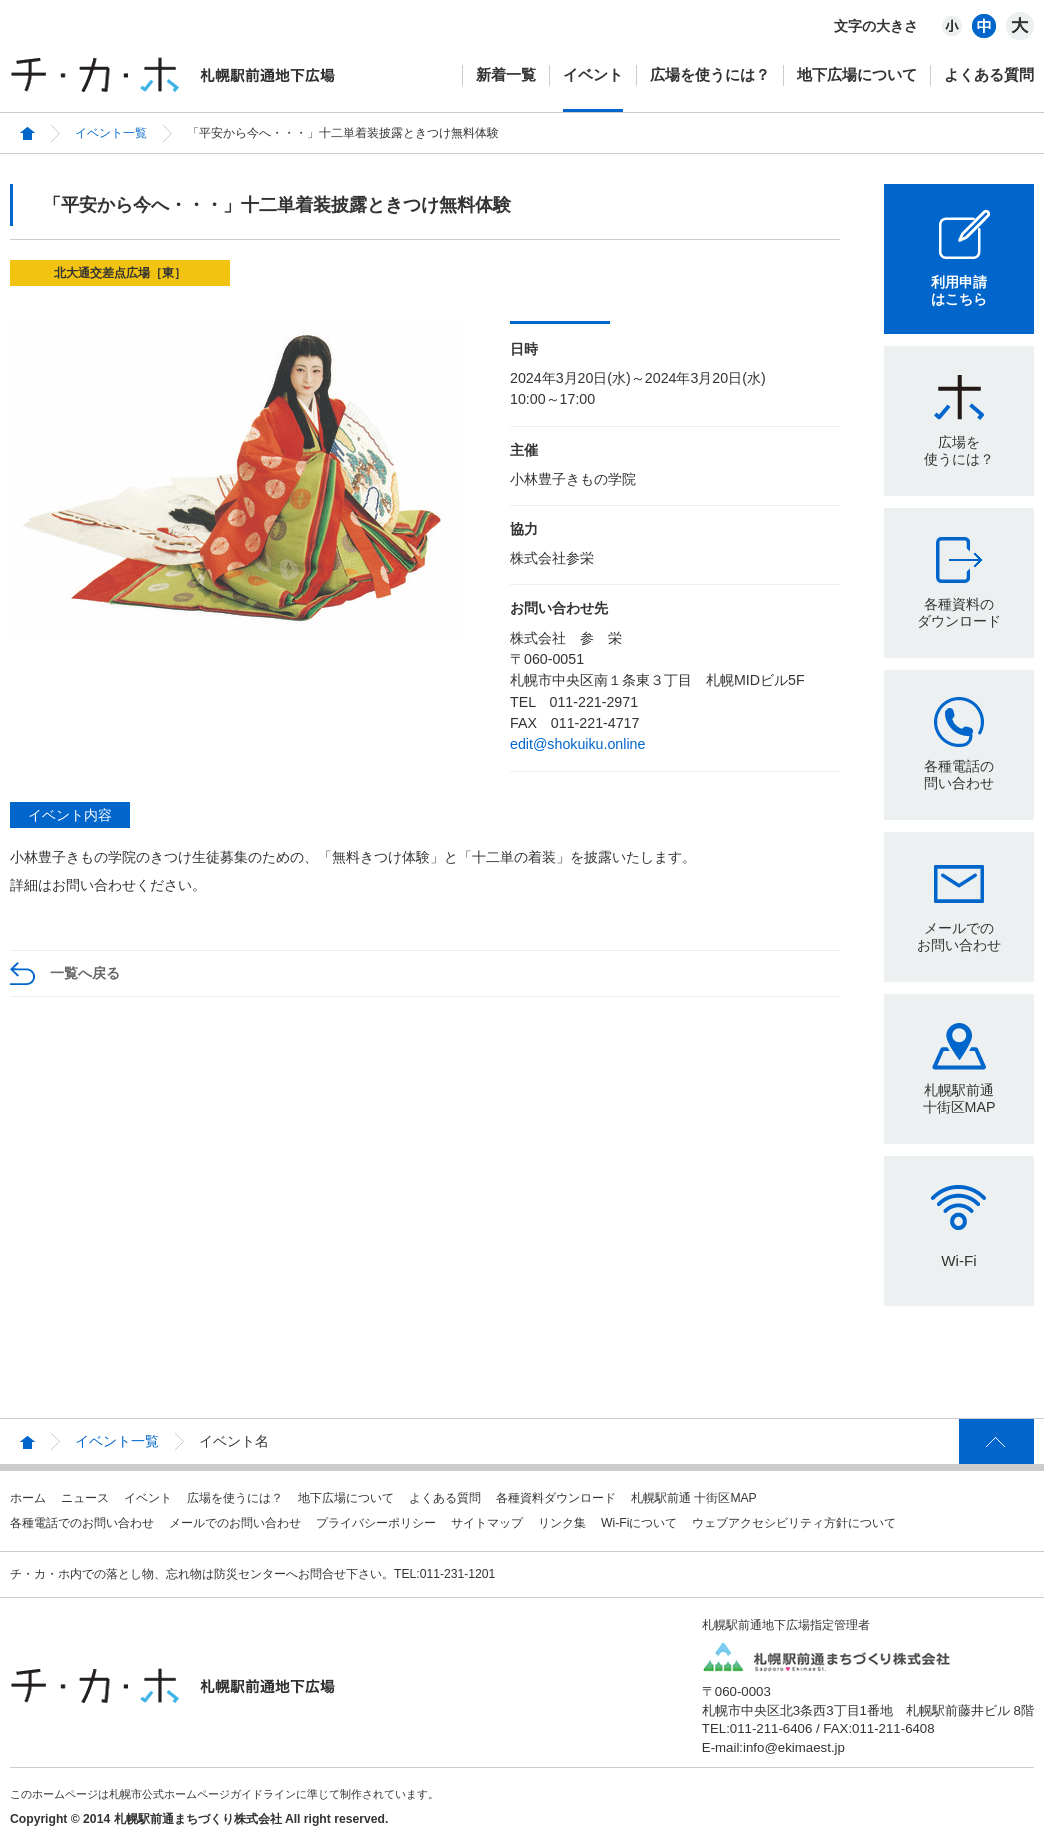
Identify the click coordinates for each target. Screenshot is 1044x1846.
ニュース (85, 1498)
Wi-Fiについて (639, 1523)
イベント (593, 74)
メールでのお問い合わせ (959, 936)
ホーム (28, 1498)
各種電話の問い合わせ (959, 774)
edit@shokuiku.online (577, 744)
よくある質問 (989, 74)
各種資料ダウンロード (556, 1498)
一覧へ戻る (85, 973)
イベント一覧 (111, 133)
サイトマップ (487, 1523)
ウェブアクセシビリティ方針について (794, 1523)
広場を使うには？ (710, 74)
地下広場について (857, 74)
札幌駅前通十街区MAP (959, 1098)
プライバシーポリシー (376, 1523)
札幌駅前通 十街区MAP (694, 1498)
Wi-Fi (958, 1260)
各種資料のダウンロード (959, 612)
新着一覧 (506, 74)
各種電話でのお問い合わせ (82, 1523)
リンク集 (562, 1523)
